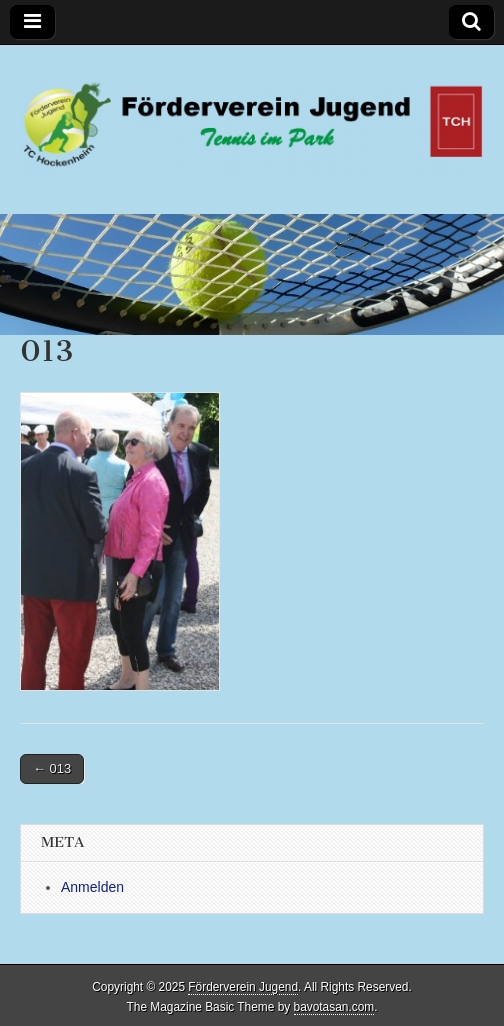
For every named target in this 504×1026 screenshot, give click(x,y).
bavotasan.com (334, 1007)
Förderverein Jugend (243, 987)
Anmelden (92, 887)
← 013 (52, 768)
